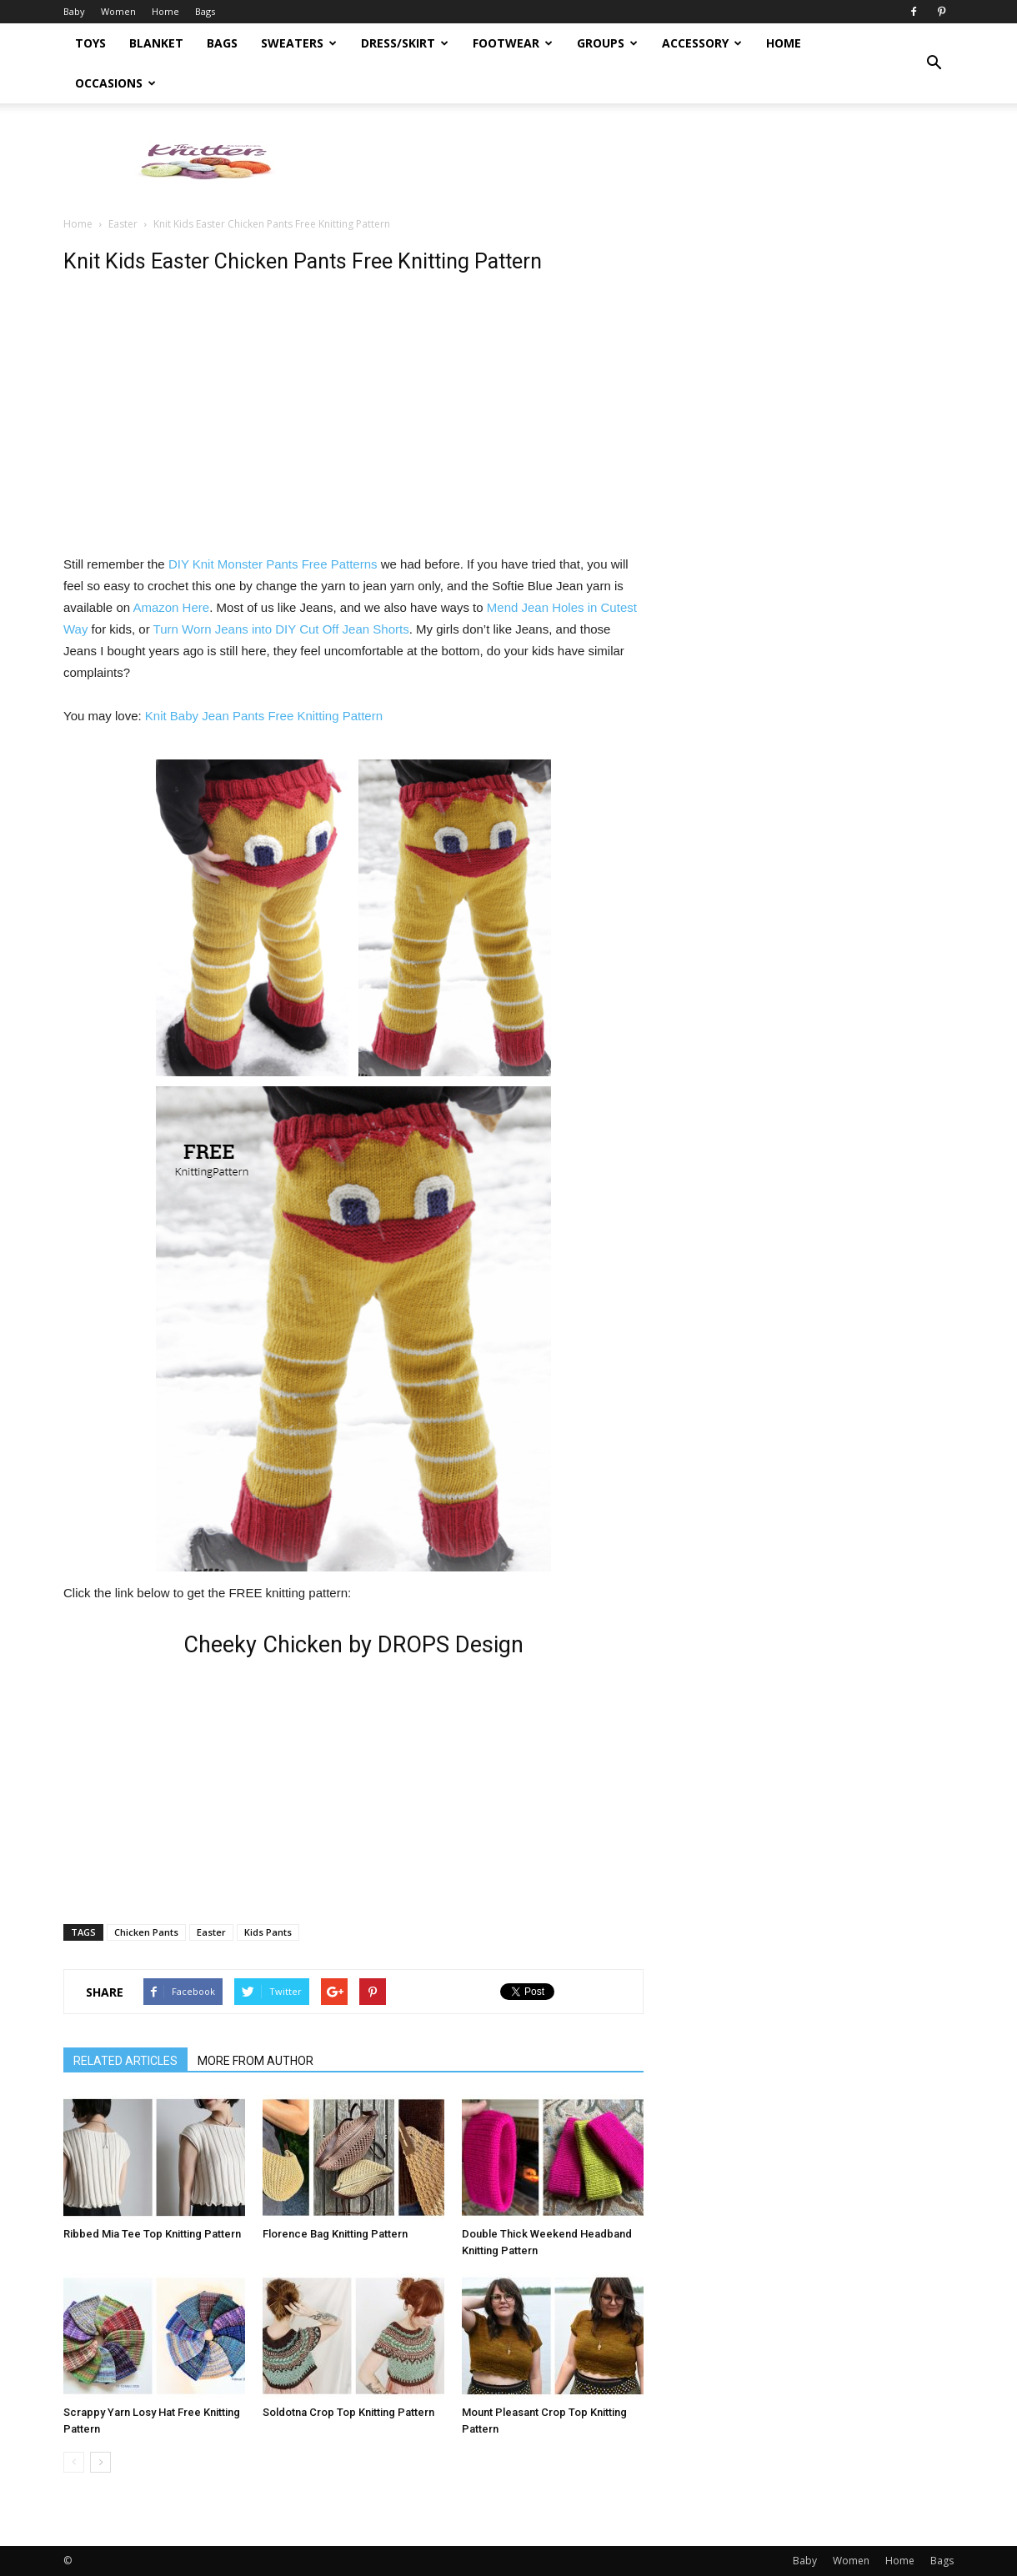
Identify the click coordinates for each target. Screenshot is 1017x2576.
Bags (205, 11)
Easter (123, 224)
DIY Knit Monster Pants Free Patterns (273, 564)
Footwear (513, 43)
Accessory (702, 43)
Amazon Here (171, 607)
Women (118, 11)
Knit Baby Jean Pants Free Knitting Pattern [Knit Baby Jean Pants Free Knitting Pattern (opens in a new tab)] (264, 716)
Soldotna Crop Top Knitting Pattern (348, 2412)
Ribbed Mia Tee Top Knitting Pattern (152, 2234)
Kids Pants (268, 1932)
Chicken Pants (146, 1932)
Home (165, 11)
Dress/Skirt (404, 43)
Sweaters (299, 43)
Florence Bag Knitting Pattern (335, 2234)
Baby (74, 11)
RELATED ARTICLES (125, 2060)
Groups (607, 43)
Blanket (156, 43)
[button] (934, 63)
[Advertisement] (650, 160)
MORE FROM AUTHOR (255, 2060)
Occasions (115, 83)
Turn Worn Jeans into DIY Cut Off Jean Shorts (281, 629)
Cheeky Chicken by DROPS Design (353, 1644)
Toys (90, 43)
